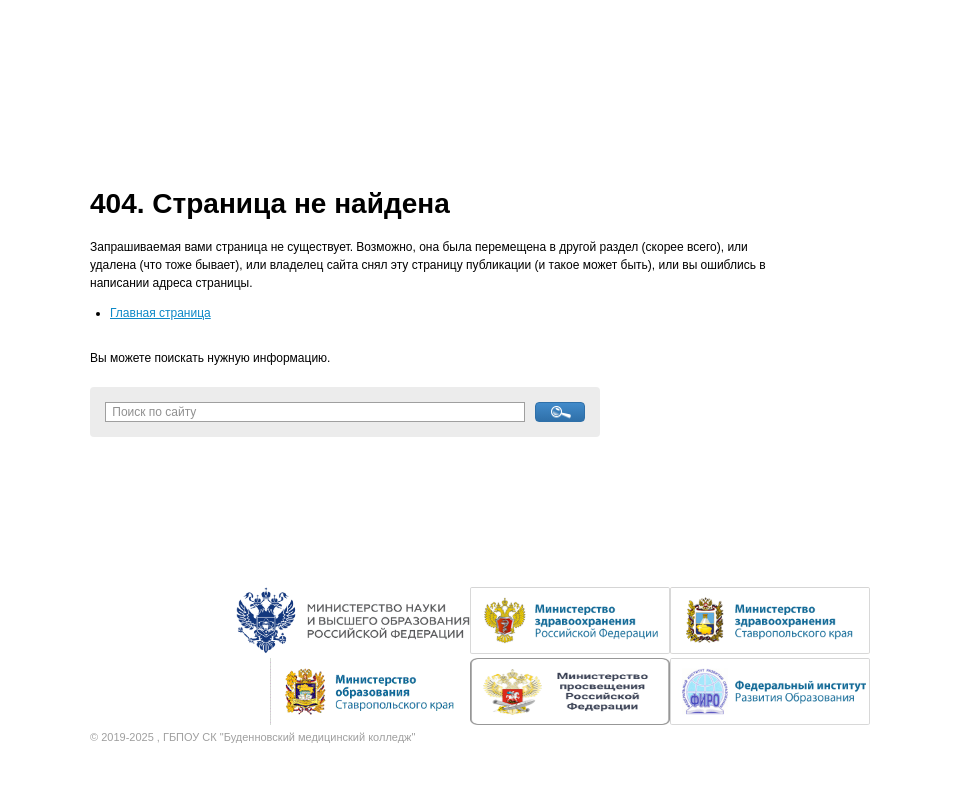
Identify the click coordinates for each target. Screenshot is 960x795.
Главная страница (160, 313)
